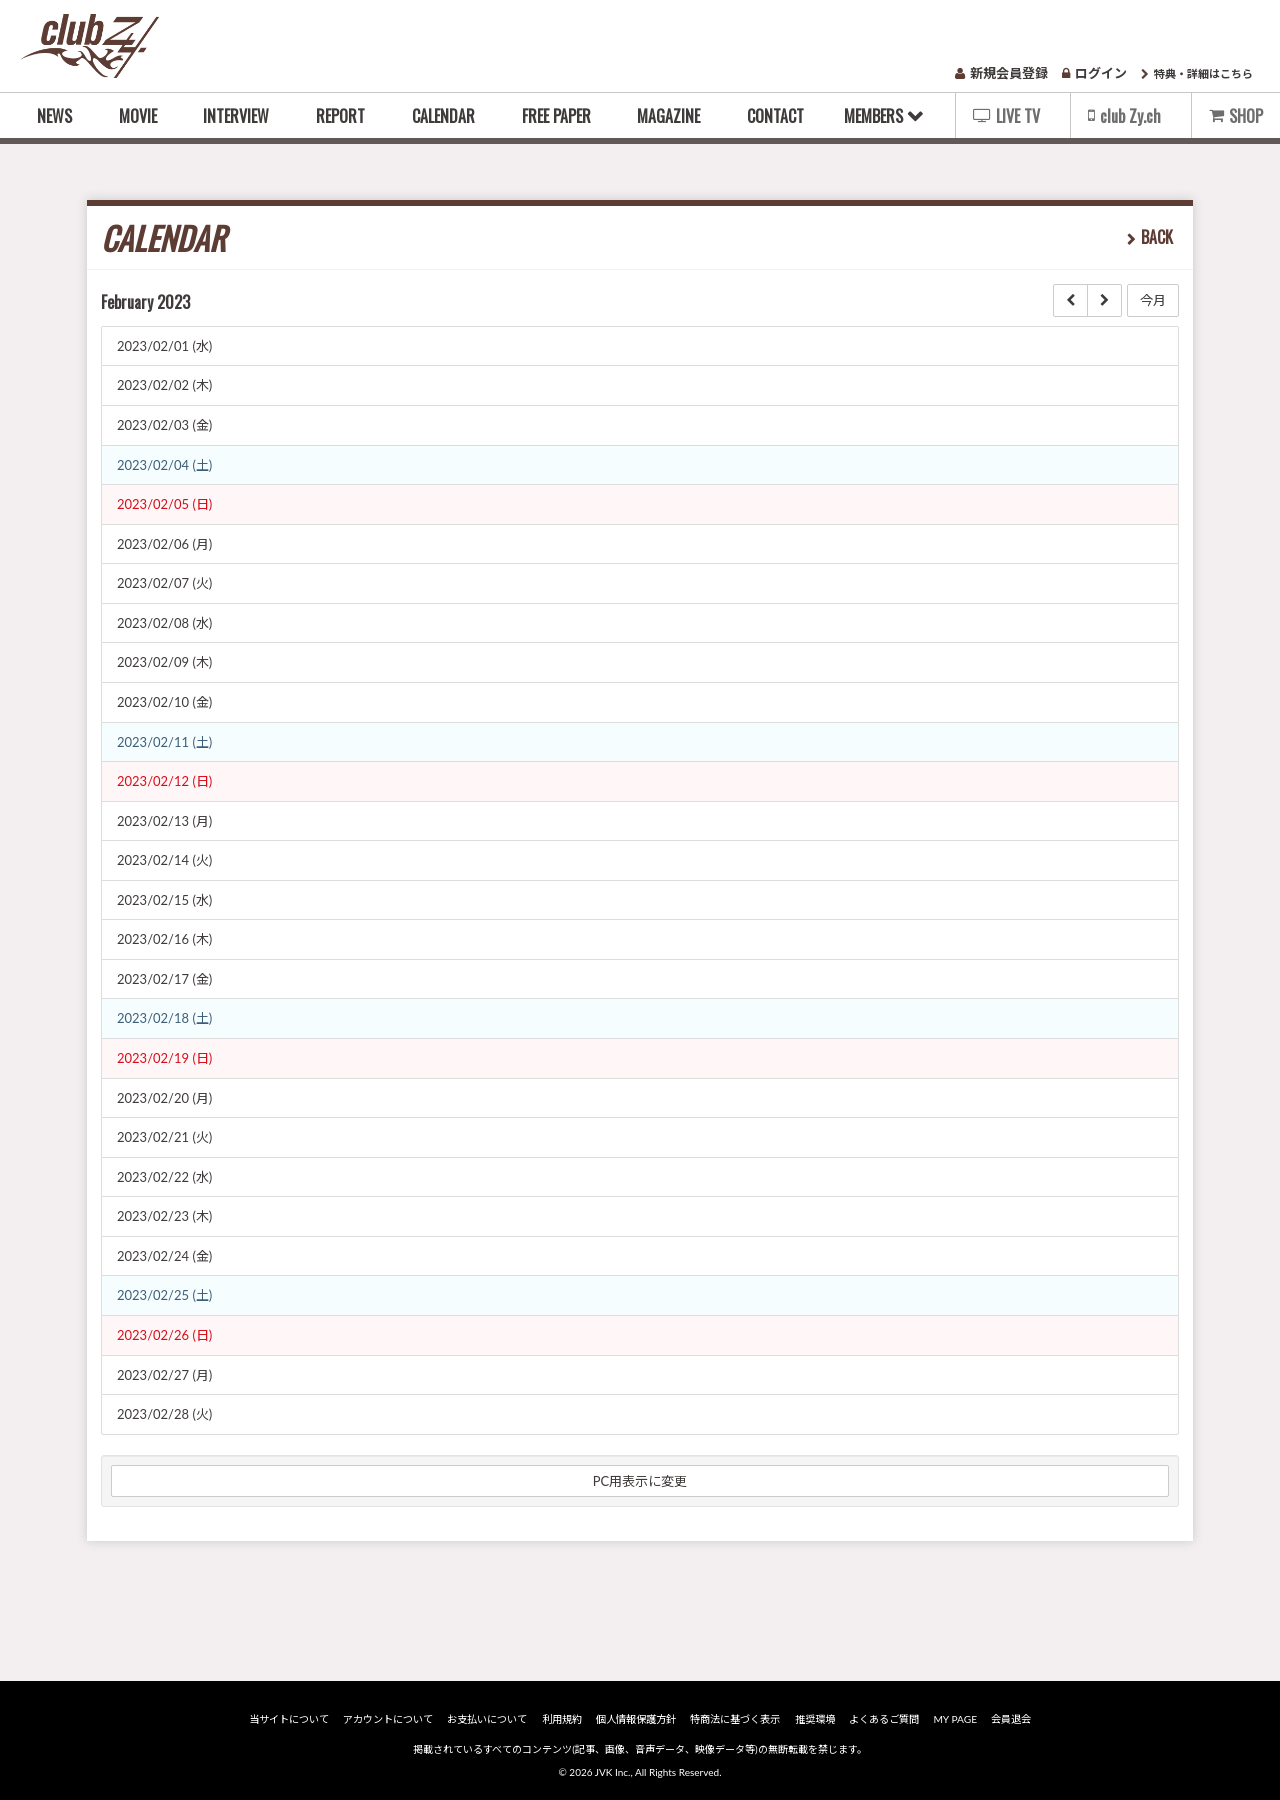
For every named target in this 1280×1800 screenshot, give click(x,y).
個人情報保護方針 (637, 1719)
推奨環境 (814, 1719)
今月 (1153, 300)
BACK (1157, 237)
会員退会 (1006, 1719)
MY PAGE (951, 1719)
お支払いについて (490, 1719)
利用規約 (564, 1719)
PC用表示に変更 (640, 1481)
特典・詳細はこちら (1197, 73)
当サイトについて (294, 1719)
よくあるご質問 (882, 1719)
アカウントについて (392, 1719)
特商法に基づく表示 (735, 1719)
